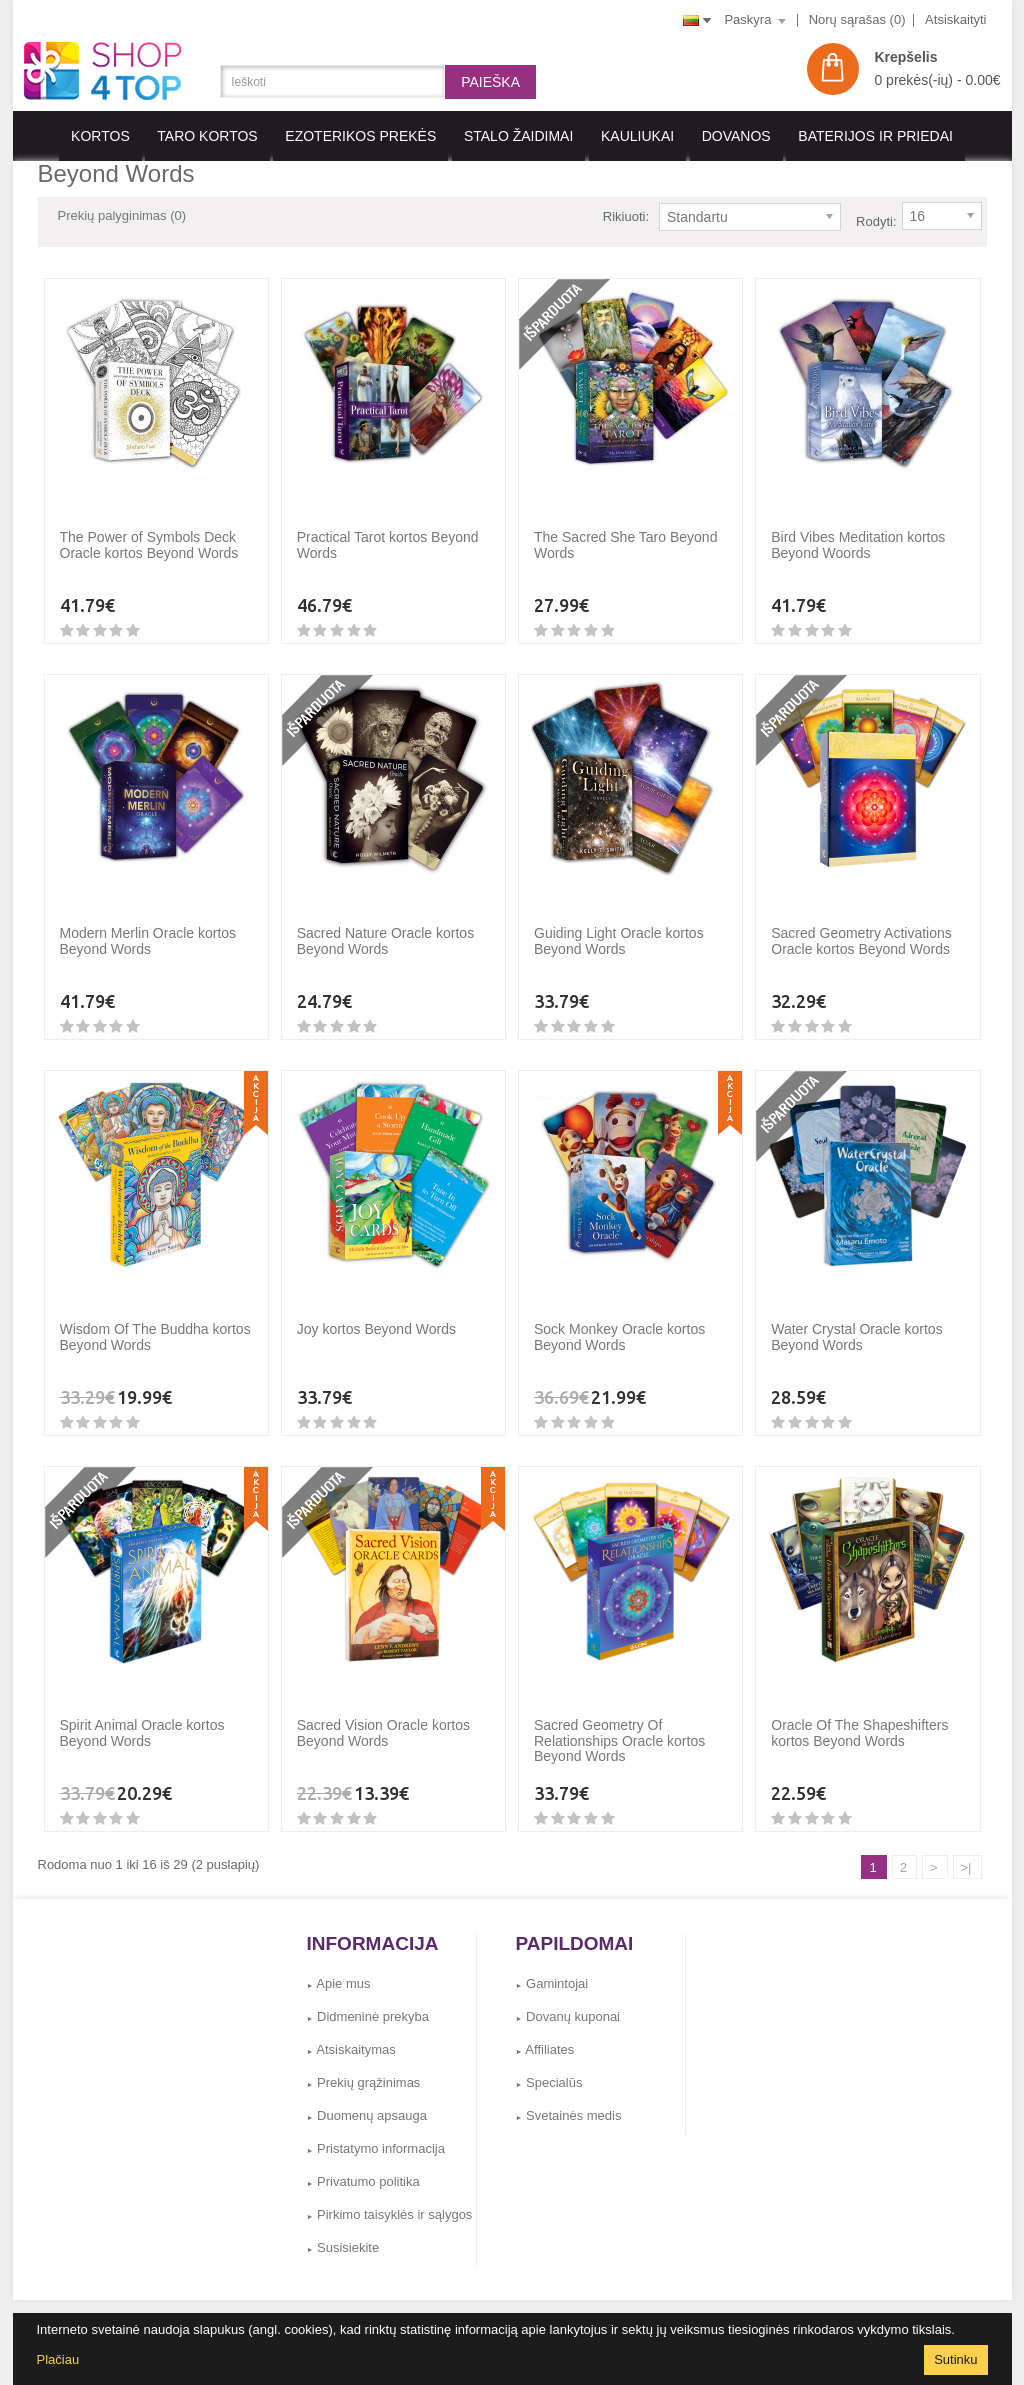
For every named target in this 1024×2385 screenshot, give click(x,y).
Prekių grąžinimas (364, 2067)
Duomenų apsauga (367, 2100)
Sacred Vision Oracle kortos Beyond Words (383, 1717)
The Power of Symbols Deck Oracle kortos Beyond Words (149, 529)
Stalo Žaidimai (518, 136)
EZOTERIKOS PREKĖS (360, 136)
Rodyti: (876, 216)
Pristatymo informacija (376, 2133)
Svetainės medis (569, 2100)
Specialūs (549, 2067)
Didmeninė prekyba (368, 2001)
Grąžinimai (538, 2306)
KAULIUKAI (637, 136)
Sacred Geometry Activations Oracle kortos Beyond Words (861, 925)
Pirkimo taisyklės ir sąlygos (390, 2199)
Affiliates (545, 2034)
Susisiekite (343, 2232)
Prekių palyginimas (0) (122, 215)
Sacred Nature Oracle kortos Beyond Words (385, 925)
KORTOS (100, 136)
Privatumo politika (363, 2166)
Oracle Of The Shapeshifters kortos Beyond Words (859, 1717)
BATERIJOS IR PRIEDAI (875, 136)
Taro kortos (207, 136)
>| (966, 1852)
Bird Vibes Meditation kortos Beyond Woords (858, 529)
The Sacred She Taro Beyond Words (625, 529)
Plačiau (58, 2359)
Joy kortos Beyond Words (376, 1314)
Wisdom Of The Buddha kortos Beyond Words (155, 1321)
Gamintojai (552, 1968)
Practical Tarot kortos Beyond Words (388, 529)
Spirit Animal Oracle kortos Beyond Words (142, 1717)
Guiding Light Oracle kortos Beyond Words (619, 925)
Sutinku (955, 2359)
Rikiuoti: (626, 216)
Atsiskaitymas (351, 2034)
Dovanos (736, 136)
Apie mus (339, 1968)
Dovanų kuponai (568, 2001)
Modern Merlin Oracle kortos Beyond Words (148, 925)
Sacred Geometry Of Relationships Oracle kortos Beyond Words (619, 1725)
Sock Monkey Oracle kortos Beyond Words (619, 1321)
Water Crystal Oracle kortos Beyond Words (856, 1321)
